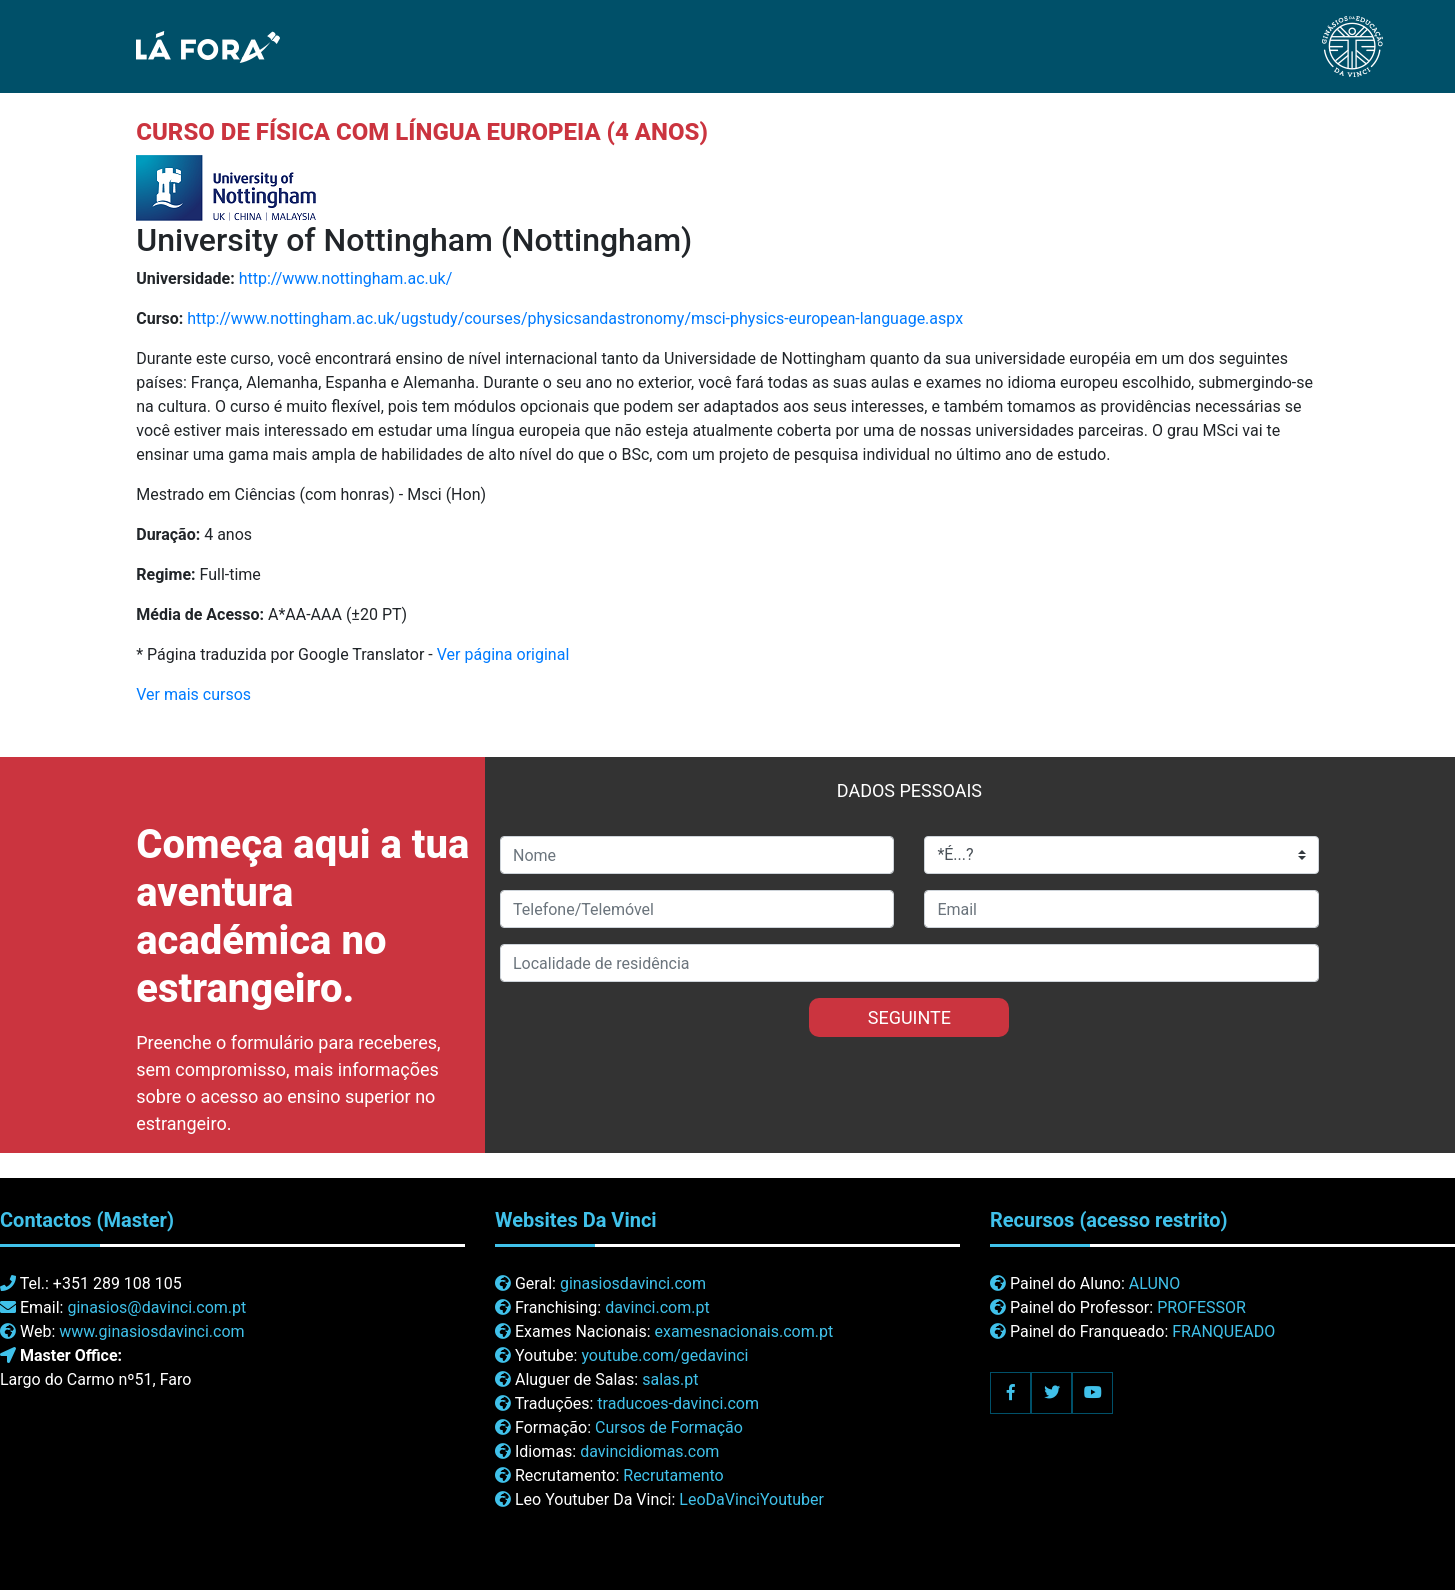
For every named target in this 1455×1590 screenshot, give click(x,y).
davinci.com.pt (657, 1307)
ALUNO (1154, 1283)
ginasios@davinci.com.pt (156, 1307)
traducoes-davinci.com (678, 1403)
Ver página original (503, 654)
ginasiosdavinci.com (633, 1283)
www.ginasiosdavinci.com (151, 1331)
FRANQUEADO (1223, 1331)
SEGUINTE (909, 1017)
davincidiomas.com (649, 1451)
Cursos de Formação (669, 1427)
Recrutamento (673, 1475)
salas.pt (670, 1379)
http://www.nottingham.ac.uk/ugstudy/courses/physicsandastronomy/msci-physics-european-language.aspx (575, 318)
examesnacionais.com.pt (743, 1331)
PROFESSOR (1201, 1307)
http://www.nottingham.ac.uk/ (346, 278)
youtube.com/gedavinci (664, 1355)
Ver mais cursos (193, 694)
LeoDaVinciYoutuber (751, 1499)
